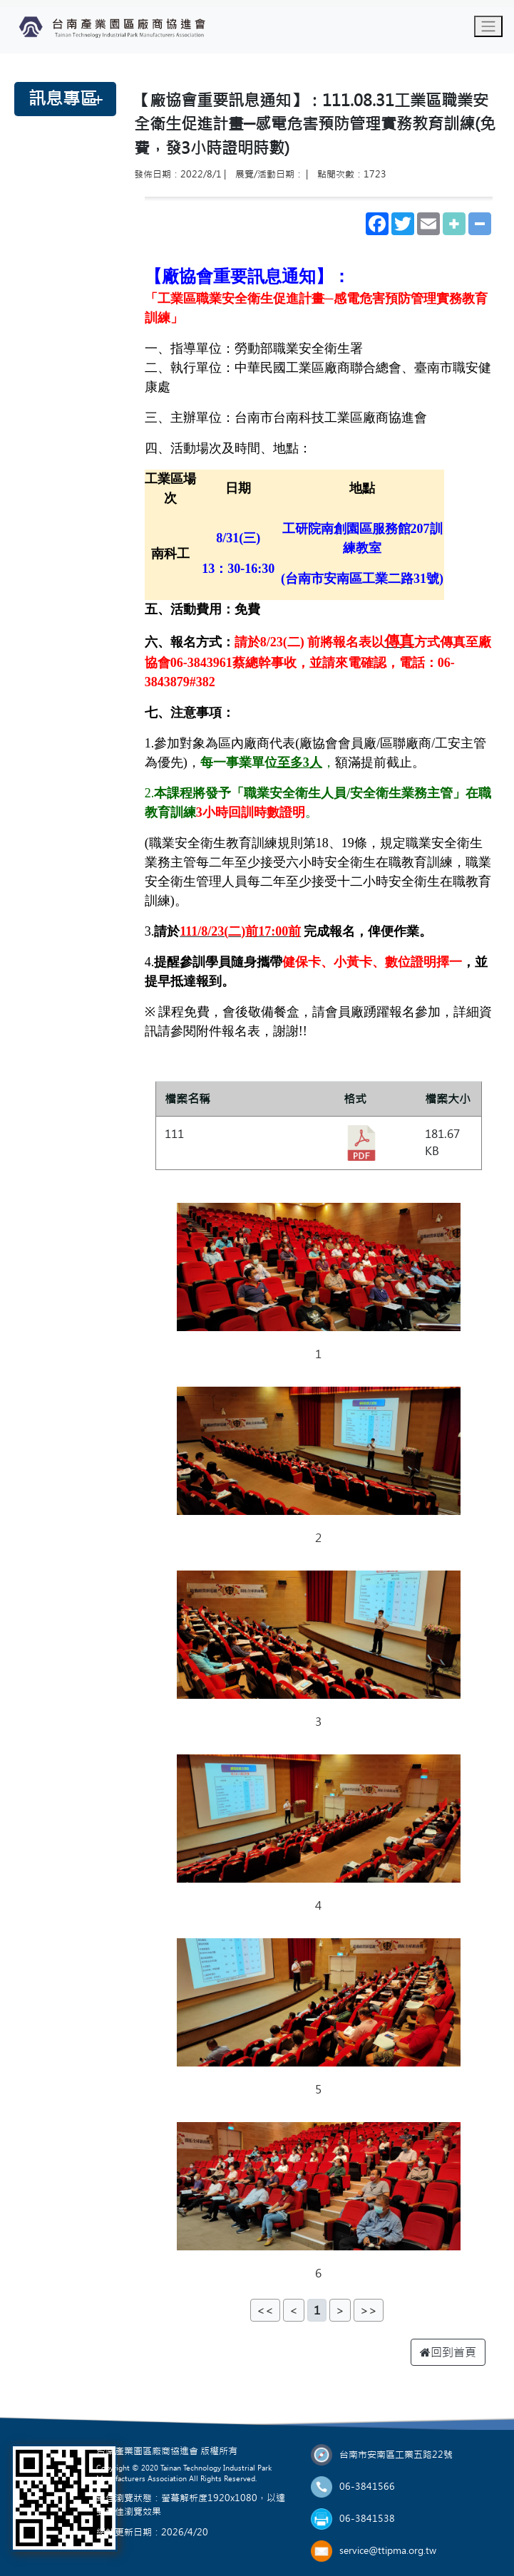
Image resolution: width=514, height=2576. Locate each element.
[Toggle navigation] (488, 26)
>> (368, 2310)
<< (265, 2310)
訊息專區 (63, 99)
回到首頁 (448, 2352)
